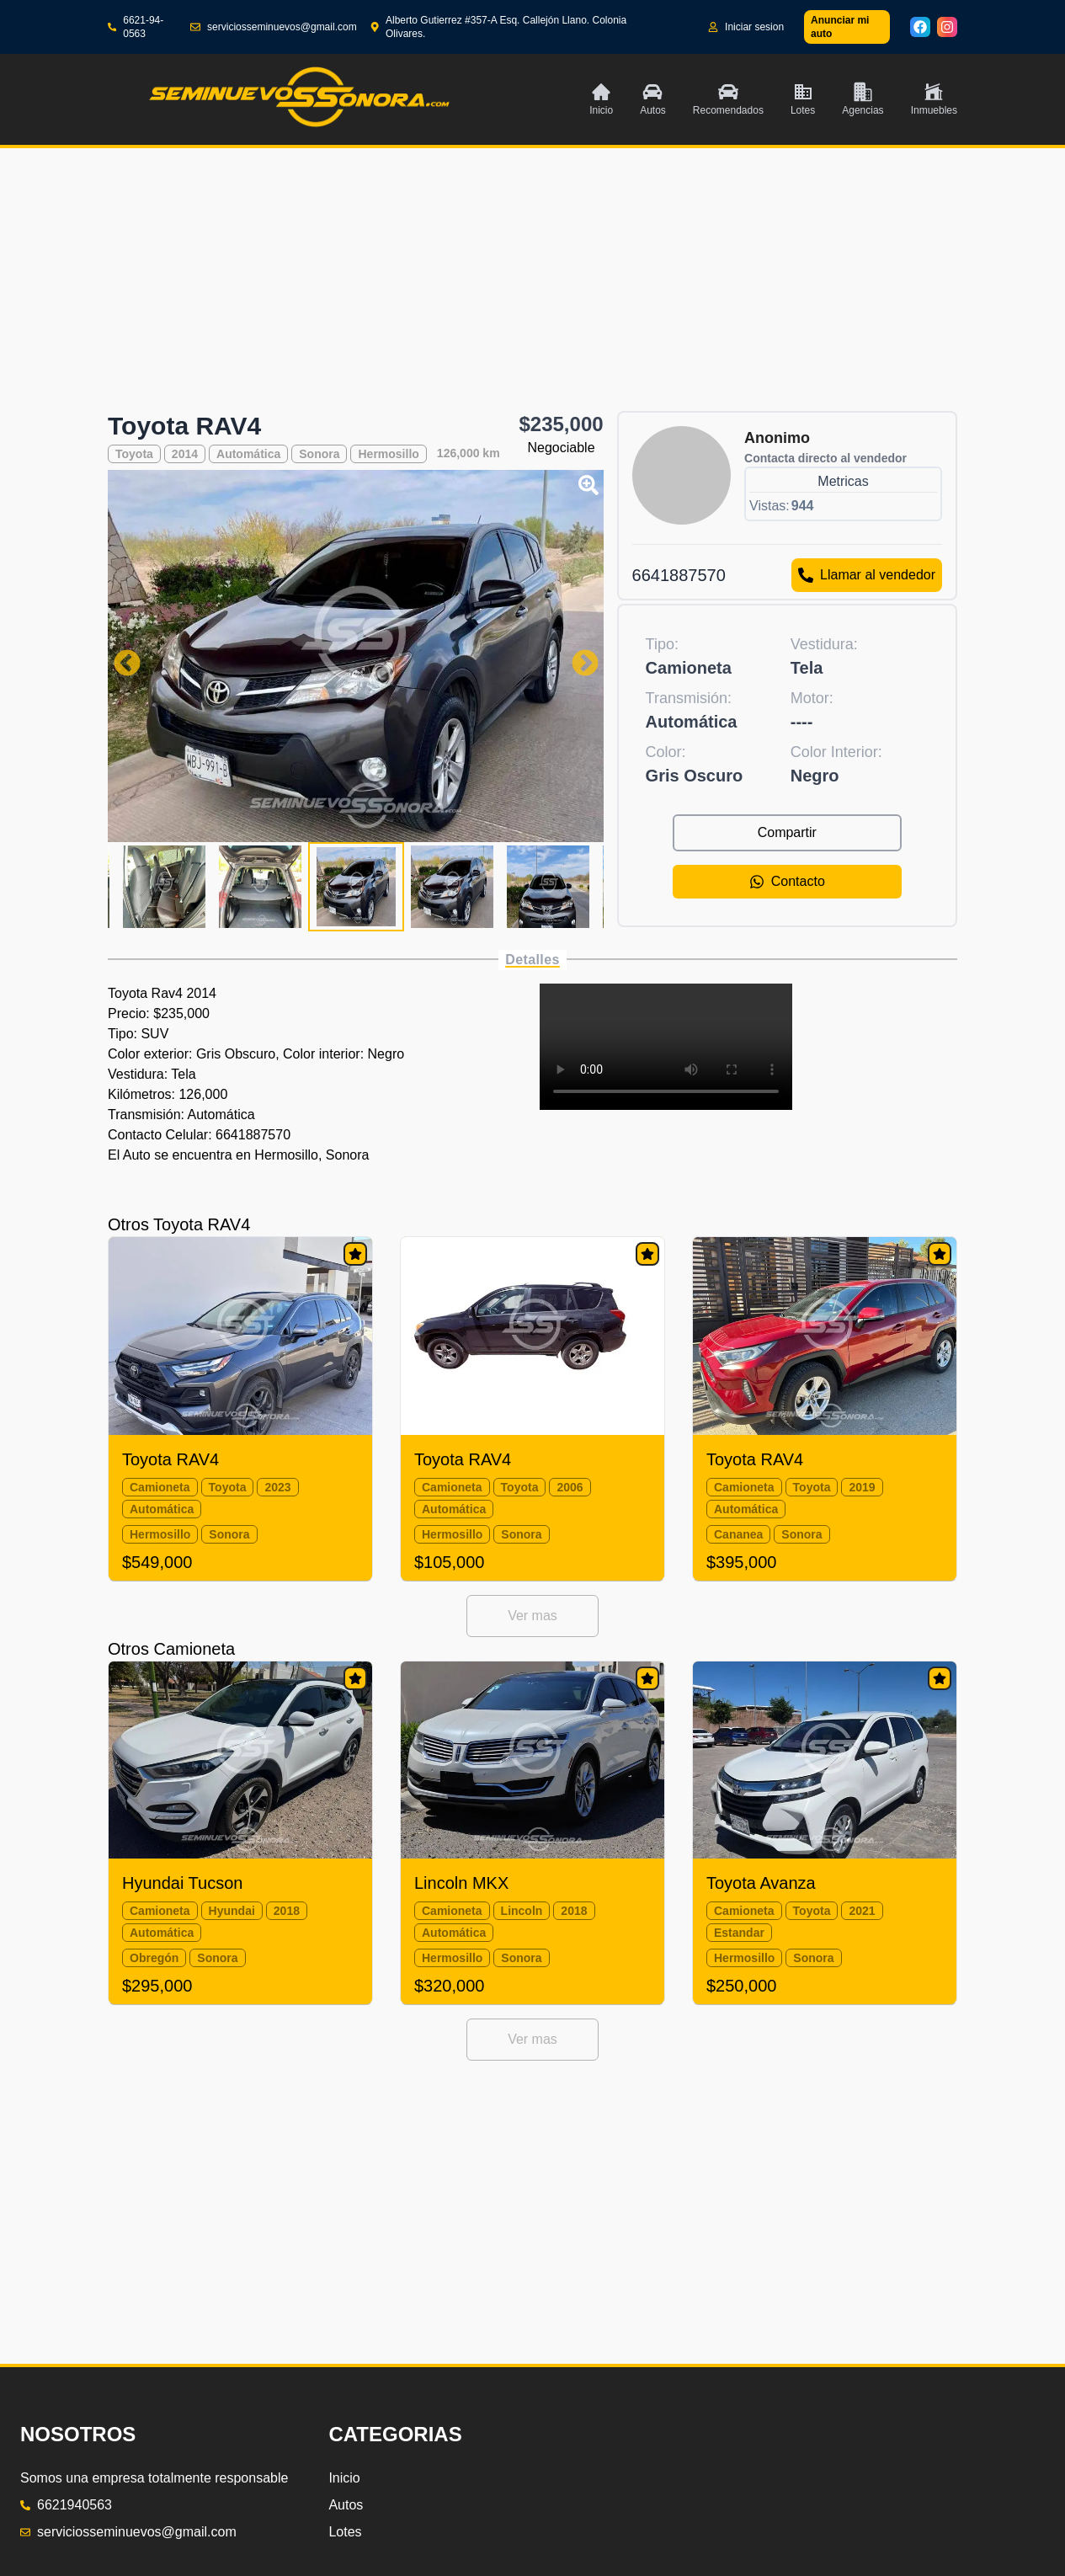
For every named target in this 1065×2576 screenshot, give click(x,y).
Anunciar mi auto (840, 27)
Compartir (787, 832)
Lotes (344, 2532)
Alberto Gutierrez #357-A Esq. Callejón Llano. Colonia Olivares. (498, 27)
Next (578, 656)
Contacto (787, 881)
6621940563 (66, 2505)
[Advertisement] (532, 293)
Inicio (343, 2478)
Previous (120, 656)
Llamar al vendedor (866, 575)
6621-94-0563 (135, 27)
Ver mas (532, 1615)
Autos (345, 2505)
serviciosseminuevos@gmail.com (273, 27)
